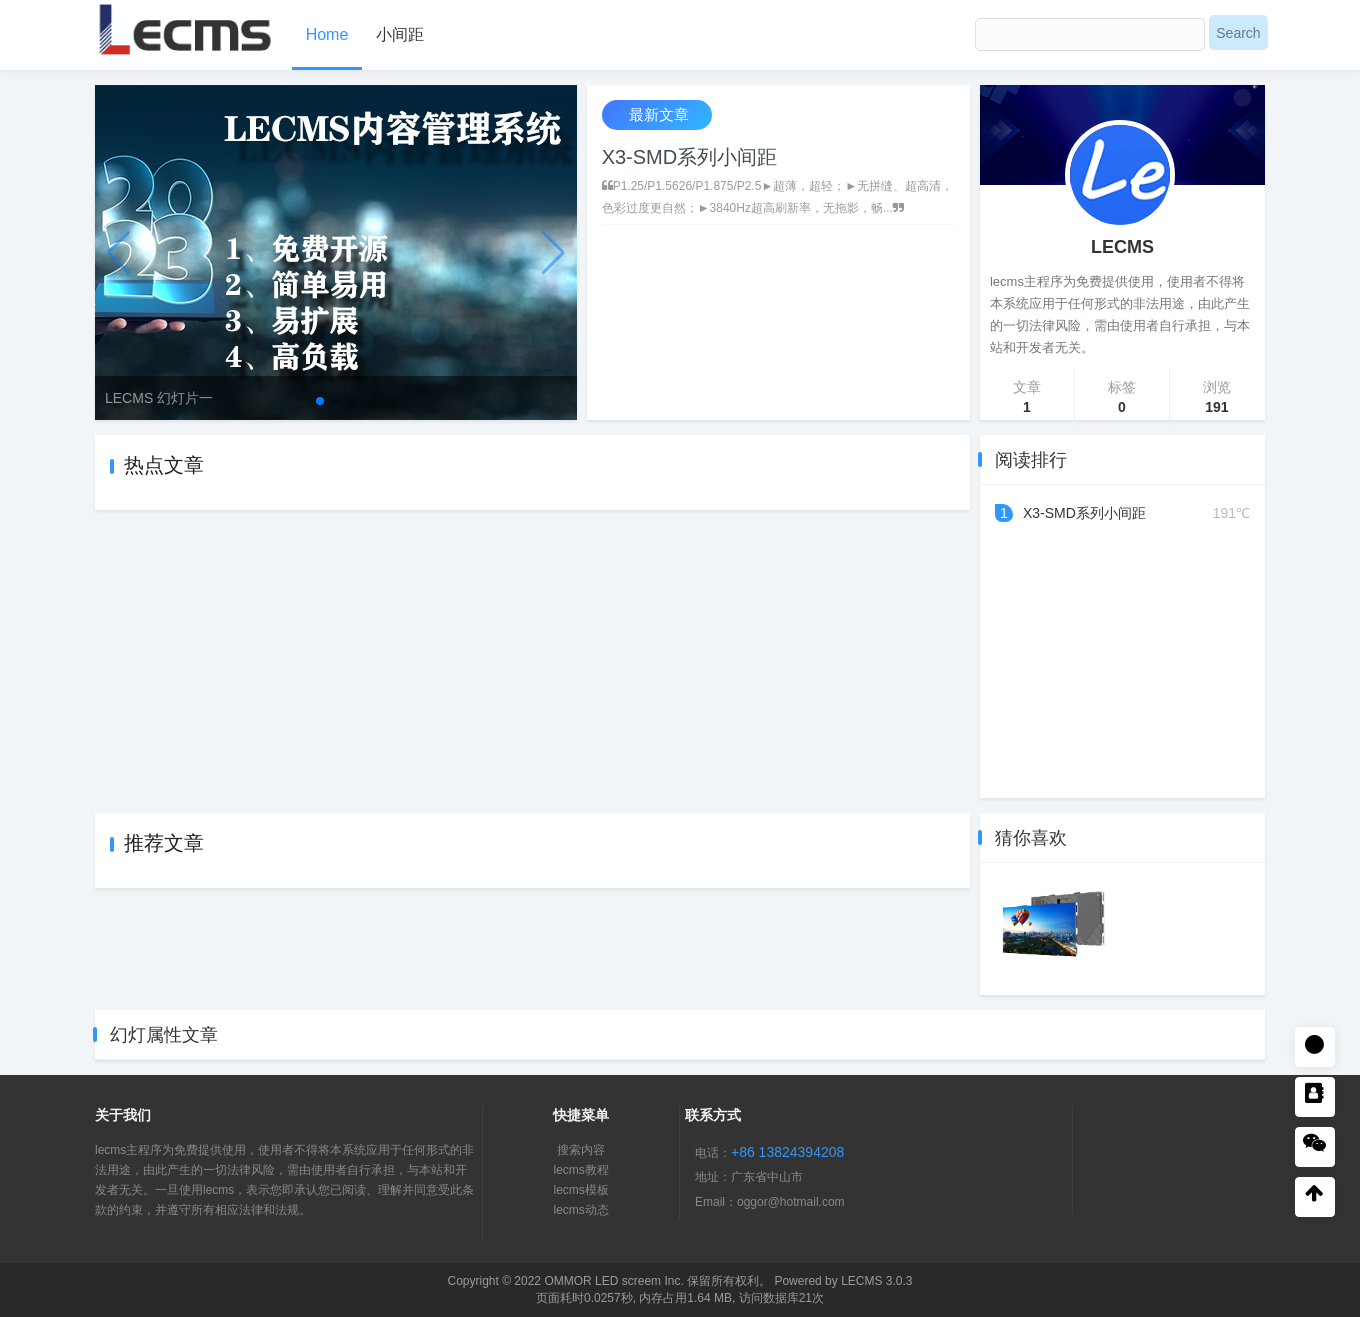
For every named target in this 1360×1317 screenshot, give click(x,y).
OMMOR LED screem (602, 1281)
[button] (320, 401)
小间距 (400, 34)
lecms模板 (580, 1190)
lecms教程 (580, 1170)
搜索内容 (581, 1150)
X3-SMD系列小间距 (690, 157)
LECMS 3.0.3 (876, 1281)
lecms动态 (580, 1210)
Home (327, 34)
